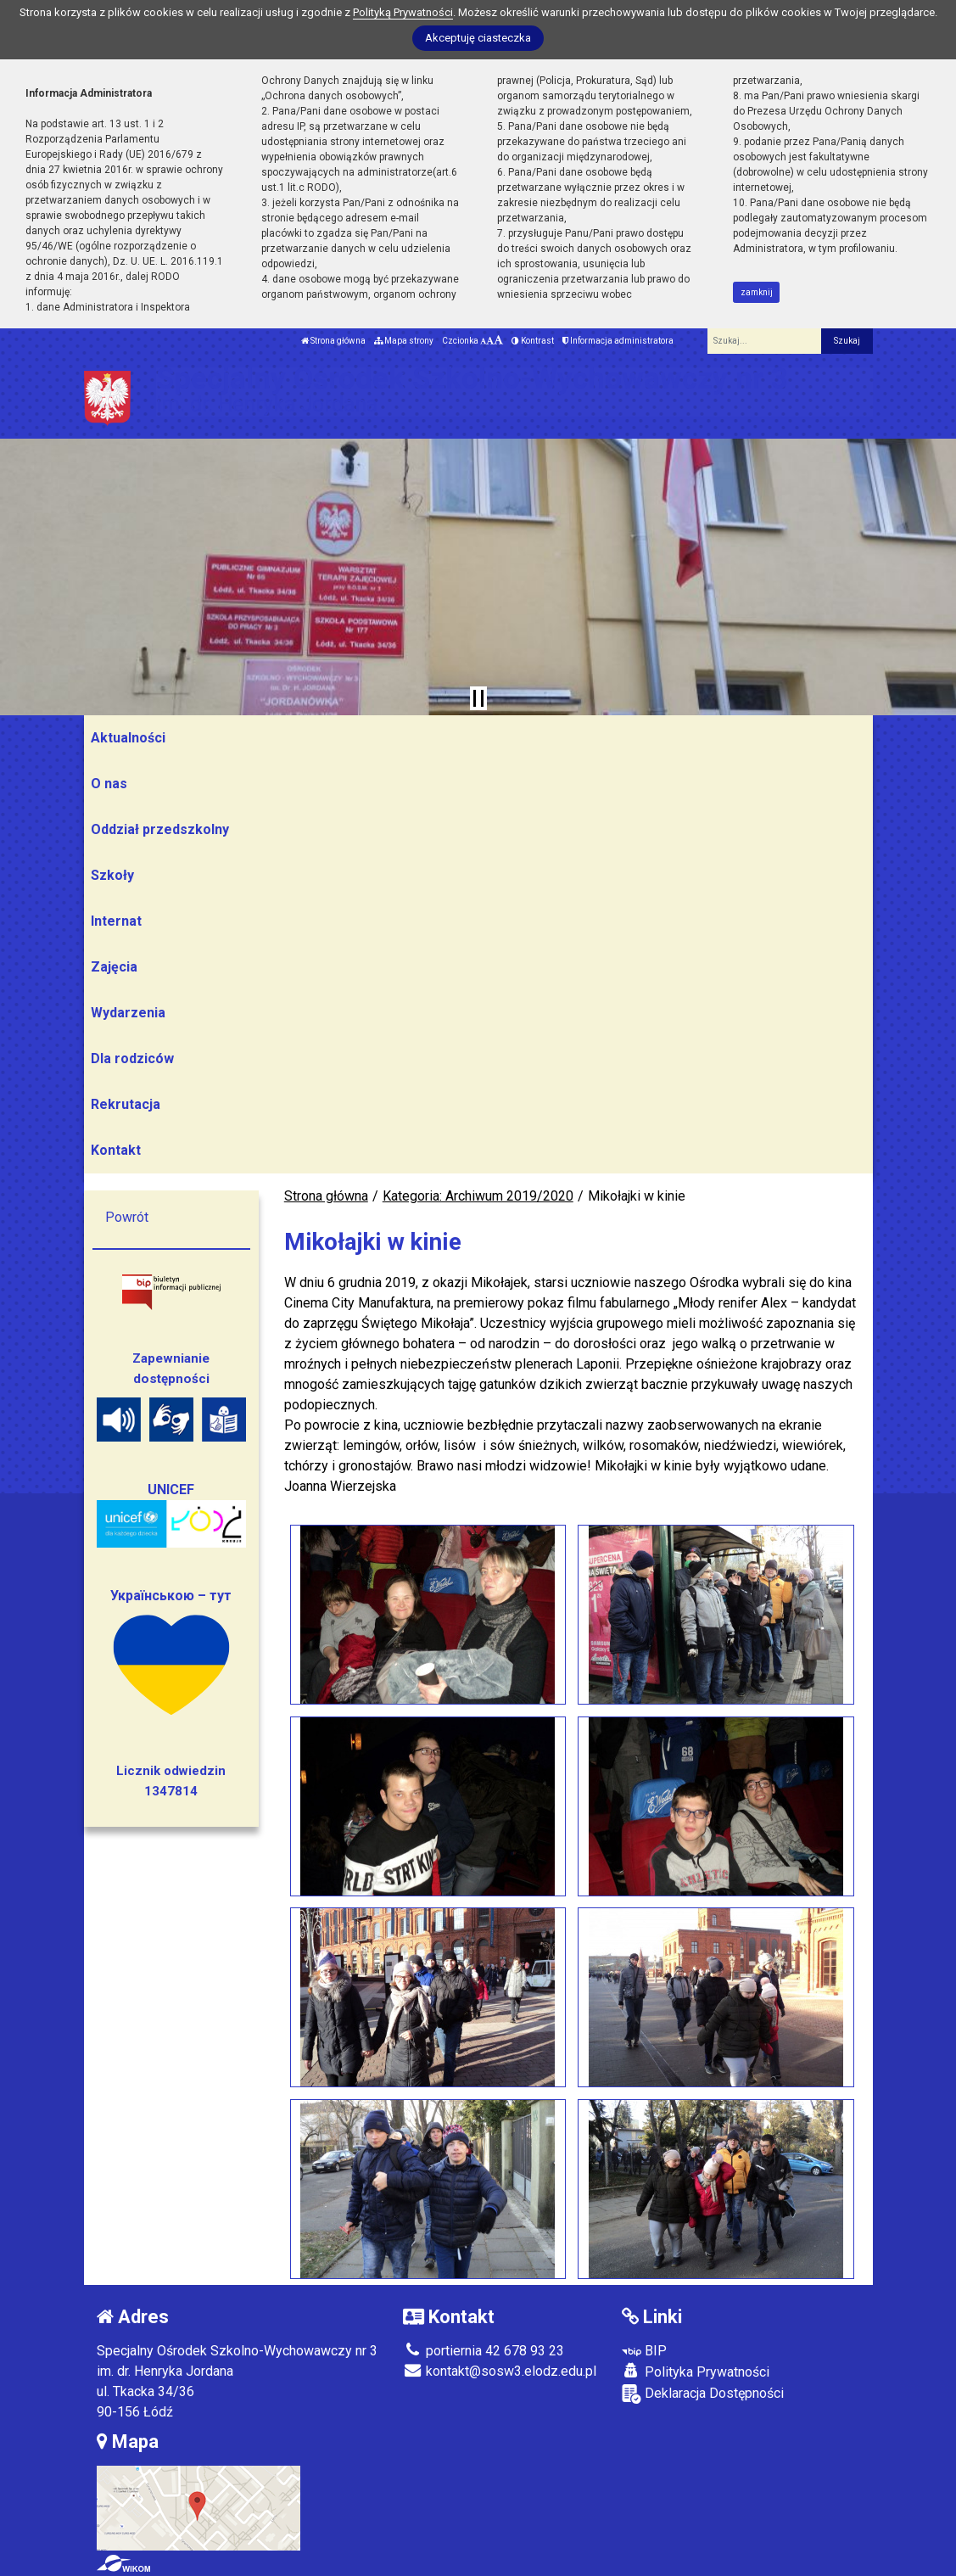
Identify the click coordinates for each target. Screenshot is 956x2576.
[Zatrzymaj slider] (478, 698)
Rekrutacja (125, 1104)
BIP (644, 2351)
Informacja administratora (618, 340)
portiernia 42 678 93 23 (483, 2351)
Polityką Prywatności (403, 12)
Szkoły (112, 875)
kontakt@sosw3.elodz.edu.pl (499, 2371)
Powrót (126, 1217)
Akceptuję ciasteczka (478, 37)
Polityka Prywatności (695, 2371)
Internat (116, 921)
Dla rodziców (132, 1058)
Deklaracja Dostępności (703, 2394)
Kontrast (533, 340)
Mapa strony (403, 340)
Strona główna (333, 340)
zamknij (757, 292)
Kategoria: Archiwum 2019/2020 (478, 1196)
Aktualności (128, 738)
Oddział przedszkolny (160, 829)
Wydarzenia (128, 1013)
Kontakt (116, 1150)
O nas (109, 784)
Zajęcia (114, 967)
